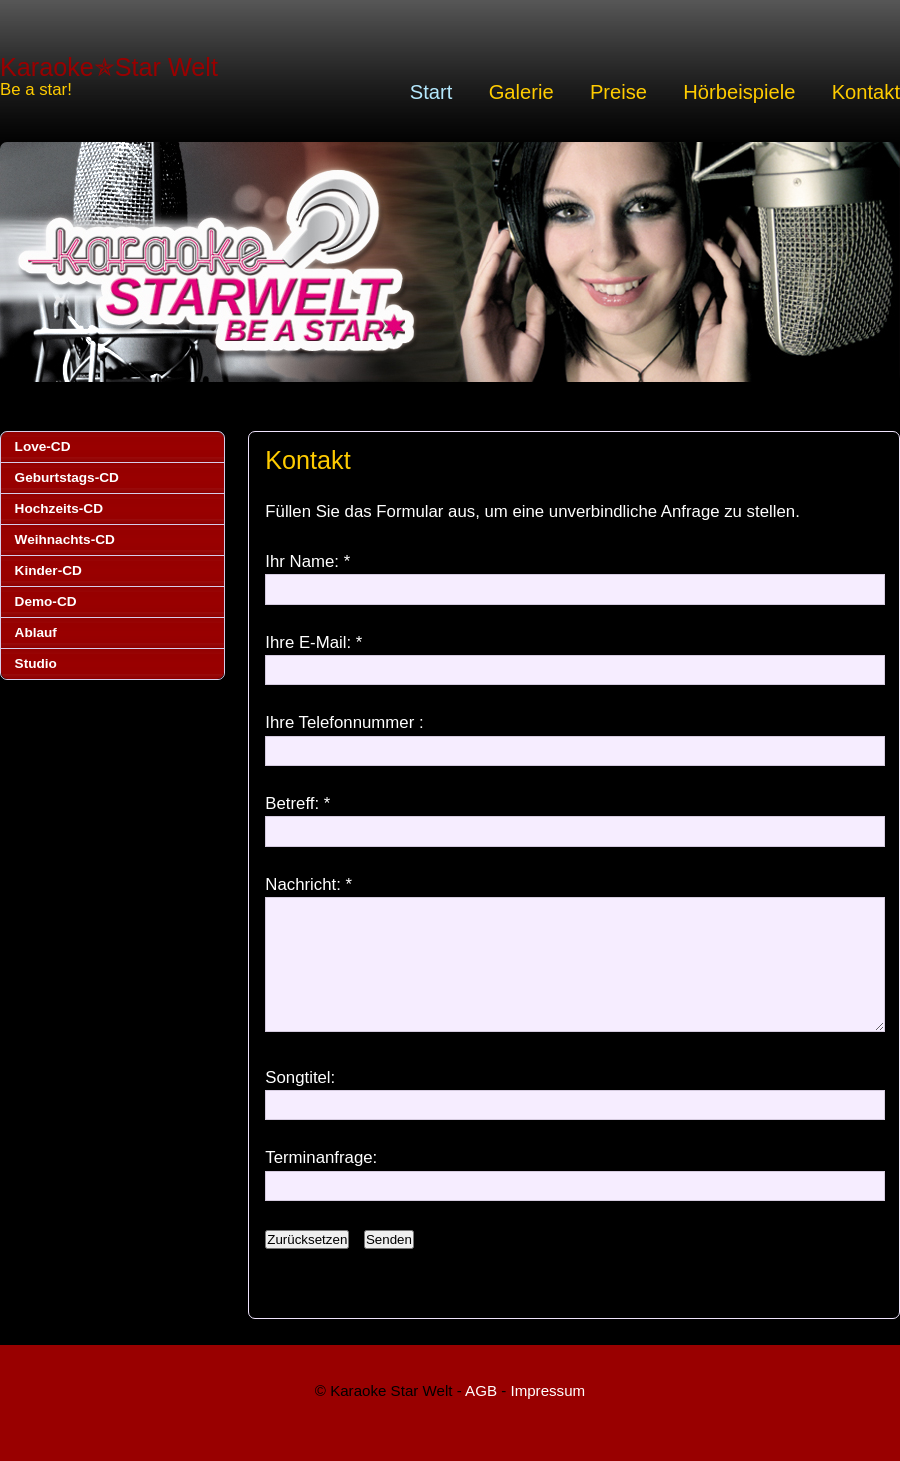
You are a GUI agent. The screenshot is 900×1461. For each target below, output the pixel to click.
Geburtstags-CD (67, 477)
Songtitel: (300, 1101)
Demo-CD (46, 601)
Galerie (521, 92)
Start (431, 92)
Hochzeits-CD (59, 508)
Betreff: (292, 803)
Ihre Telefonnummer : (344, 722)
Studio (36, 663)
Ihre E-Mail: (308, 642)
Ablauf (36, 632)
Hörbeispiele (739, 92)
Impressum (547, 1414)
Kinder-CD (48, 570)
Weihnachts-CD (65, 539)
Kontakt (866, 92)
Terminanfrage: (321, 1181)
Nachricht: (303, 884)
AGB (481, 1414)
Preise (618, 92)
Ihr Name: (302, 561)
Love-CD (43, 446)
